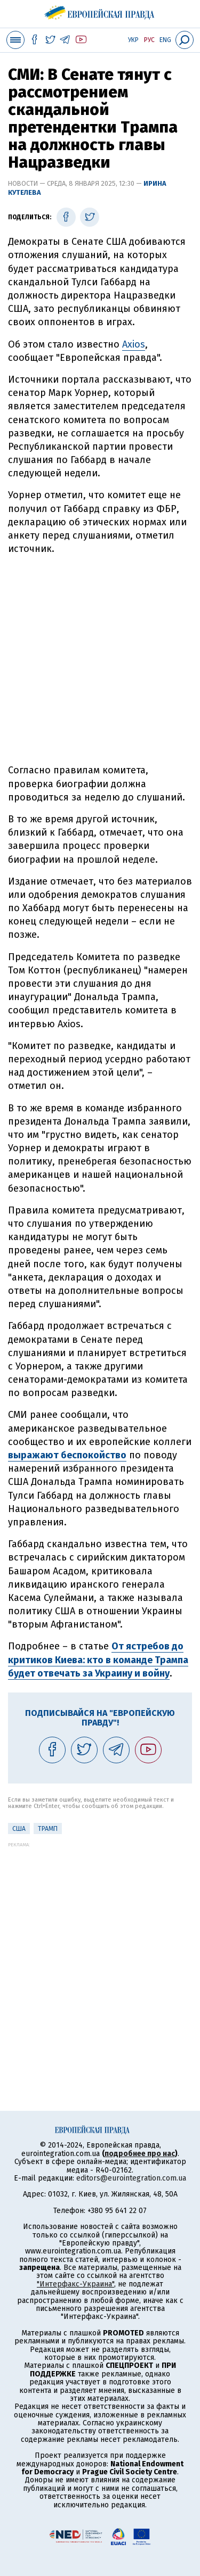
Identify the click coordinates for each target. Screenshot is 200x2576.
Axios (133, 344)
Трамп (48, 1828)
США (19, 1828)
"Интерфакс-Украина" (75, 2284)
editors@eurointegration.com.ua (131, 2178)
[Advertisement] (100, 659)
